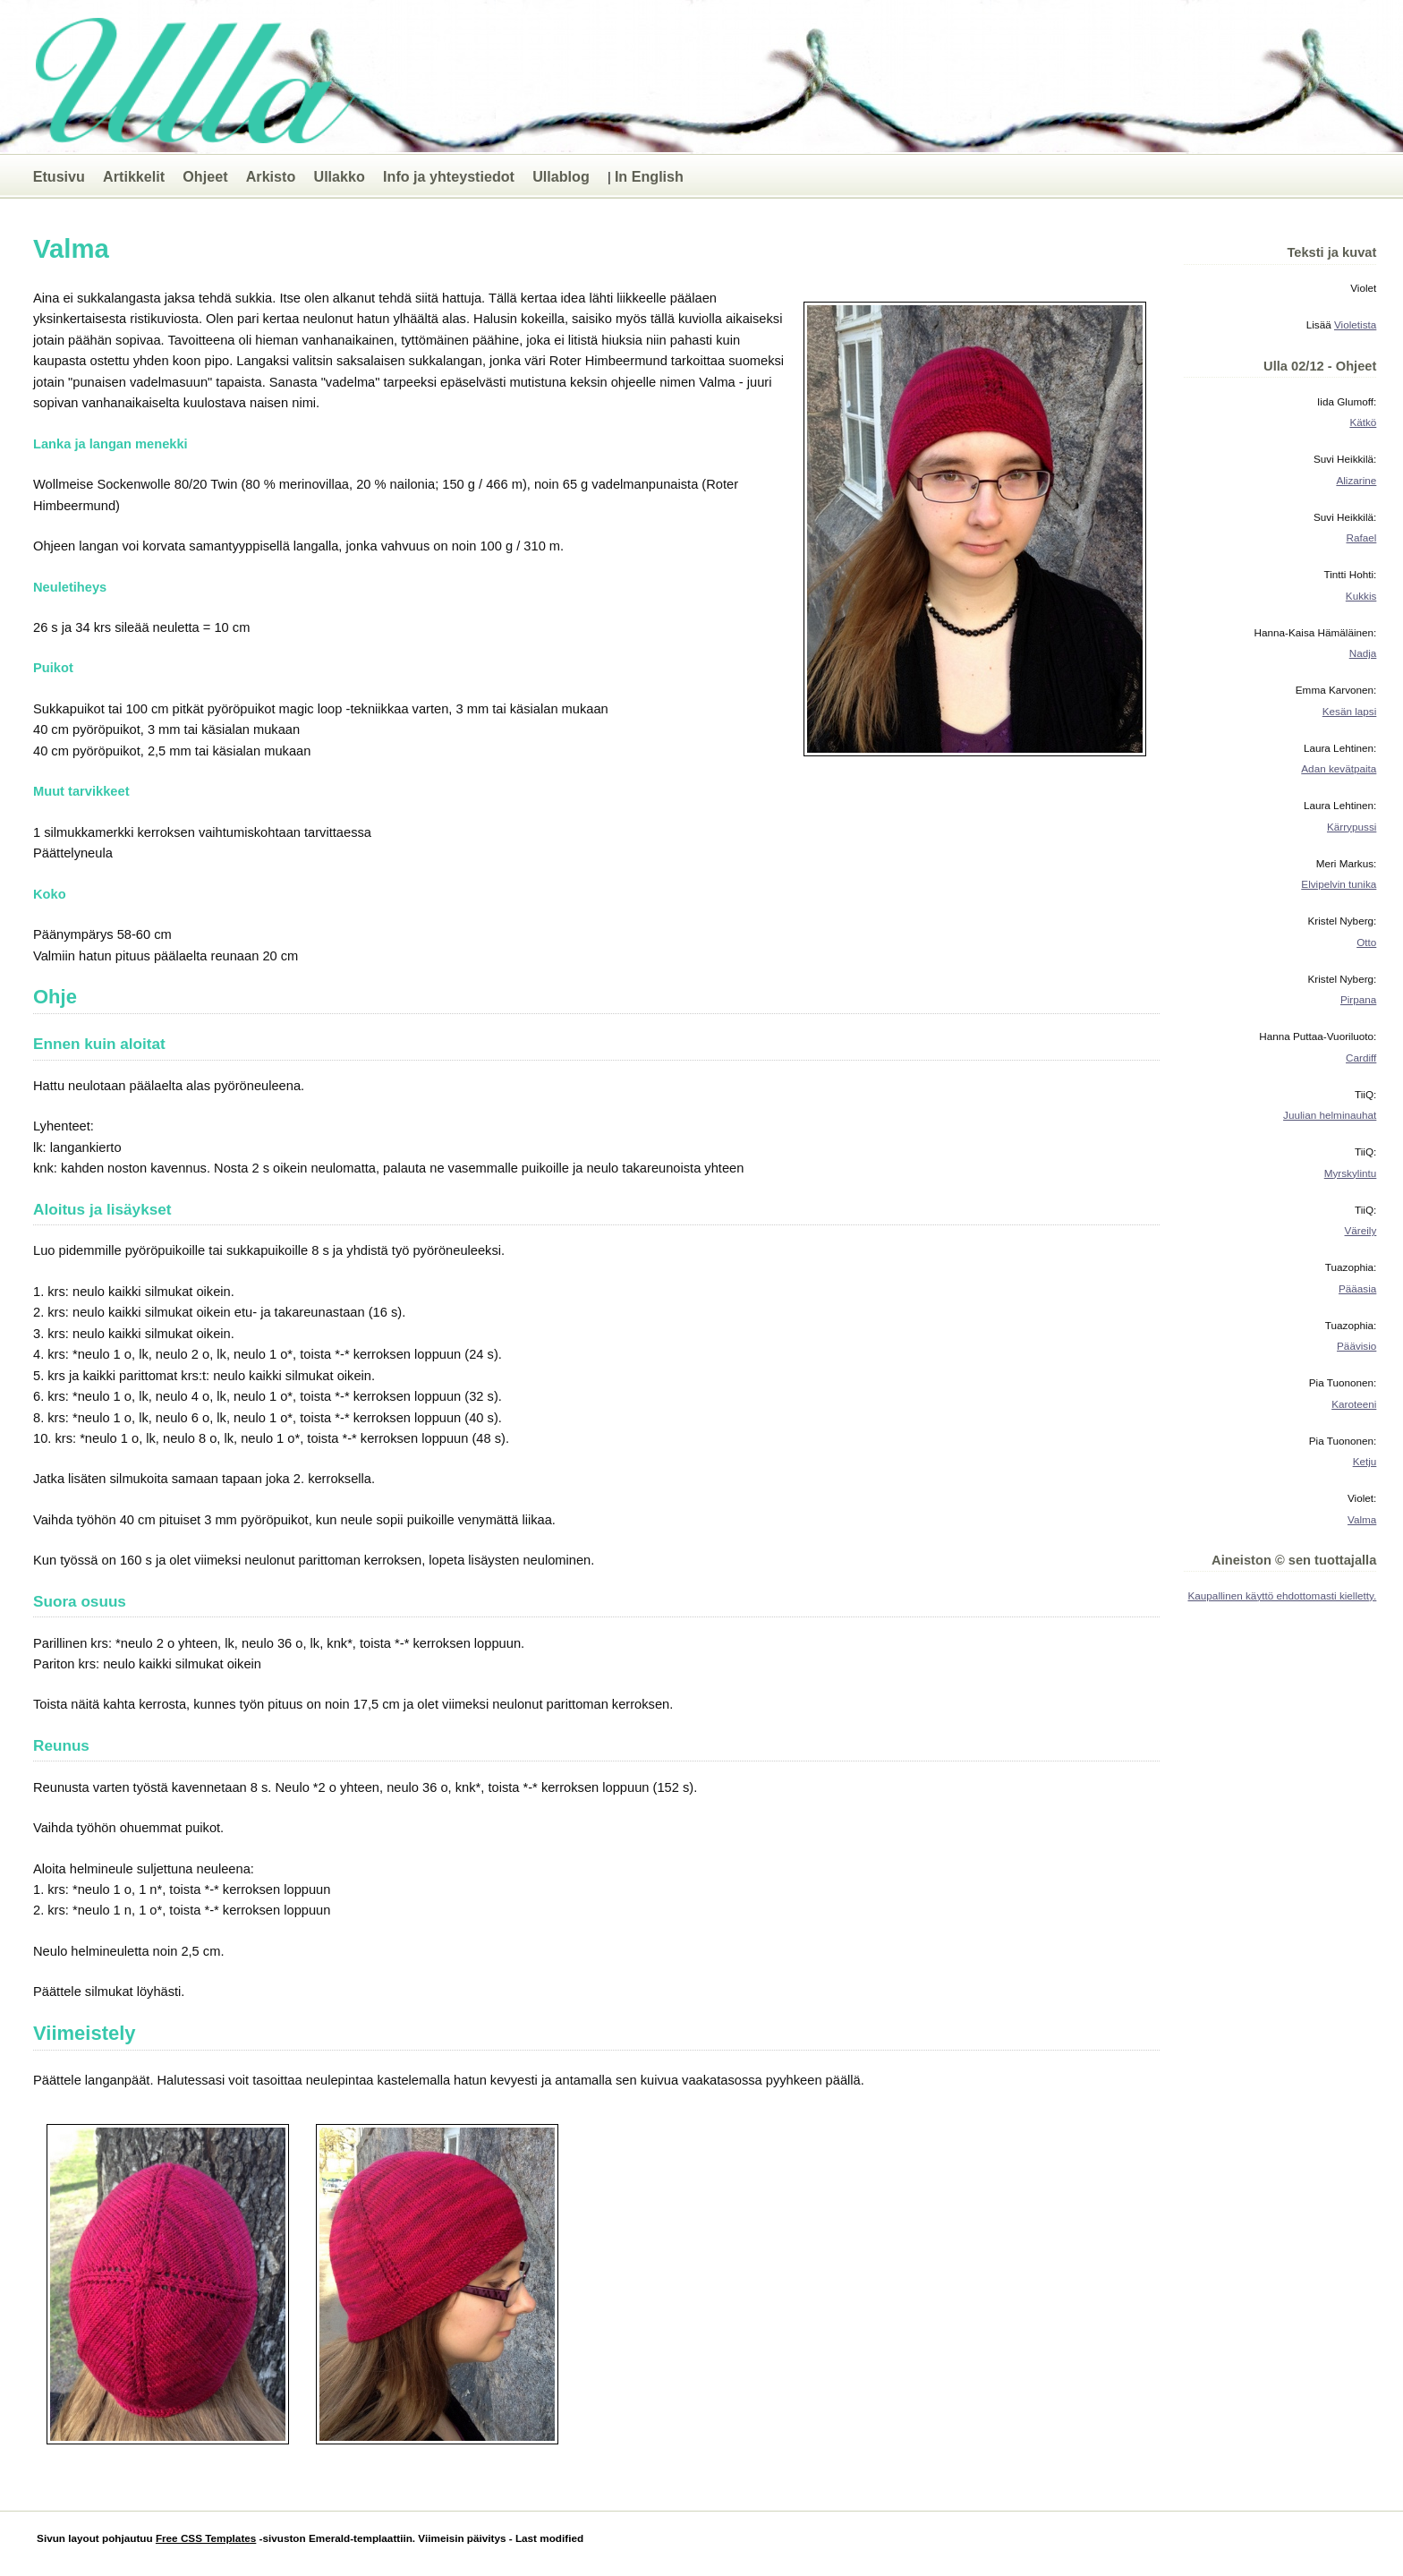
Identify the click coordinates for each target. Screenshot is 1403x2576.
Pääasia (1357, 1288)
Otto (1366, 942)
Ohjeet (205, 176)
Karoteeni (1353, 1404)
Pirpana (1358, 999)
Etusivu (59, 176)
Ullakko (338, 176)
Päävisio (1356, 1346)
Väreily (1361, 1230)
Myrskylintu (1350, 1173)
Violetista (1355, 324)
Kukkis (1361, 595)
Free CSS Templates (206, 2538)
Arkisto (271, 176)
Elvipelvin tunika (1338, 884)
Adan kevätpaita (1338, 768)
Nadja (1363, 653)
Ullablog (561, 176)
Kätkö (1362, 422)
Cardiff (1361, 1057)
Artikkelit (134, 176)
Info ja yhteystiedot (448, 176)
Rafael (1361, 537)
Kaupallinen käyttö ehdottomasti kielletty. (1282, 1595)
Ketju (1365, 1461)
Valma (1362, 1519)
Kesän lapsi (1349, 711)
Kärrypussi (1351, 826)
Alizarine (1356, 480)
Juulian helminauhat (1329, 1115)
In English (649, 176)
